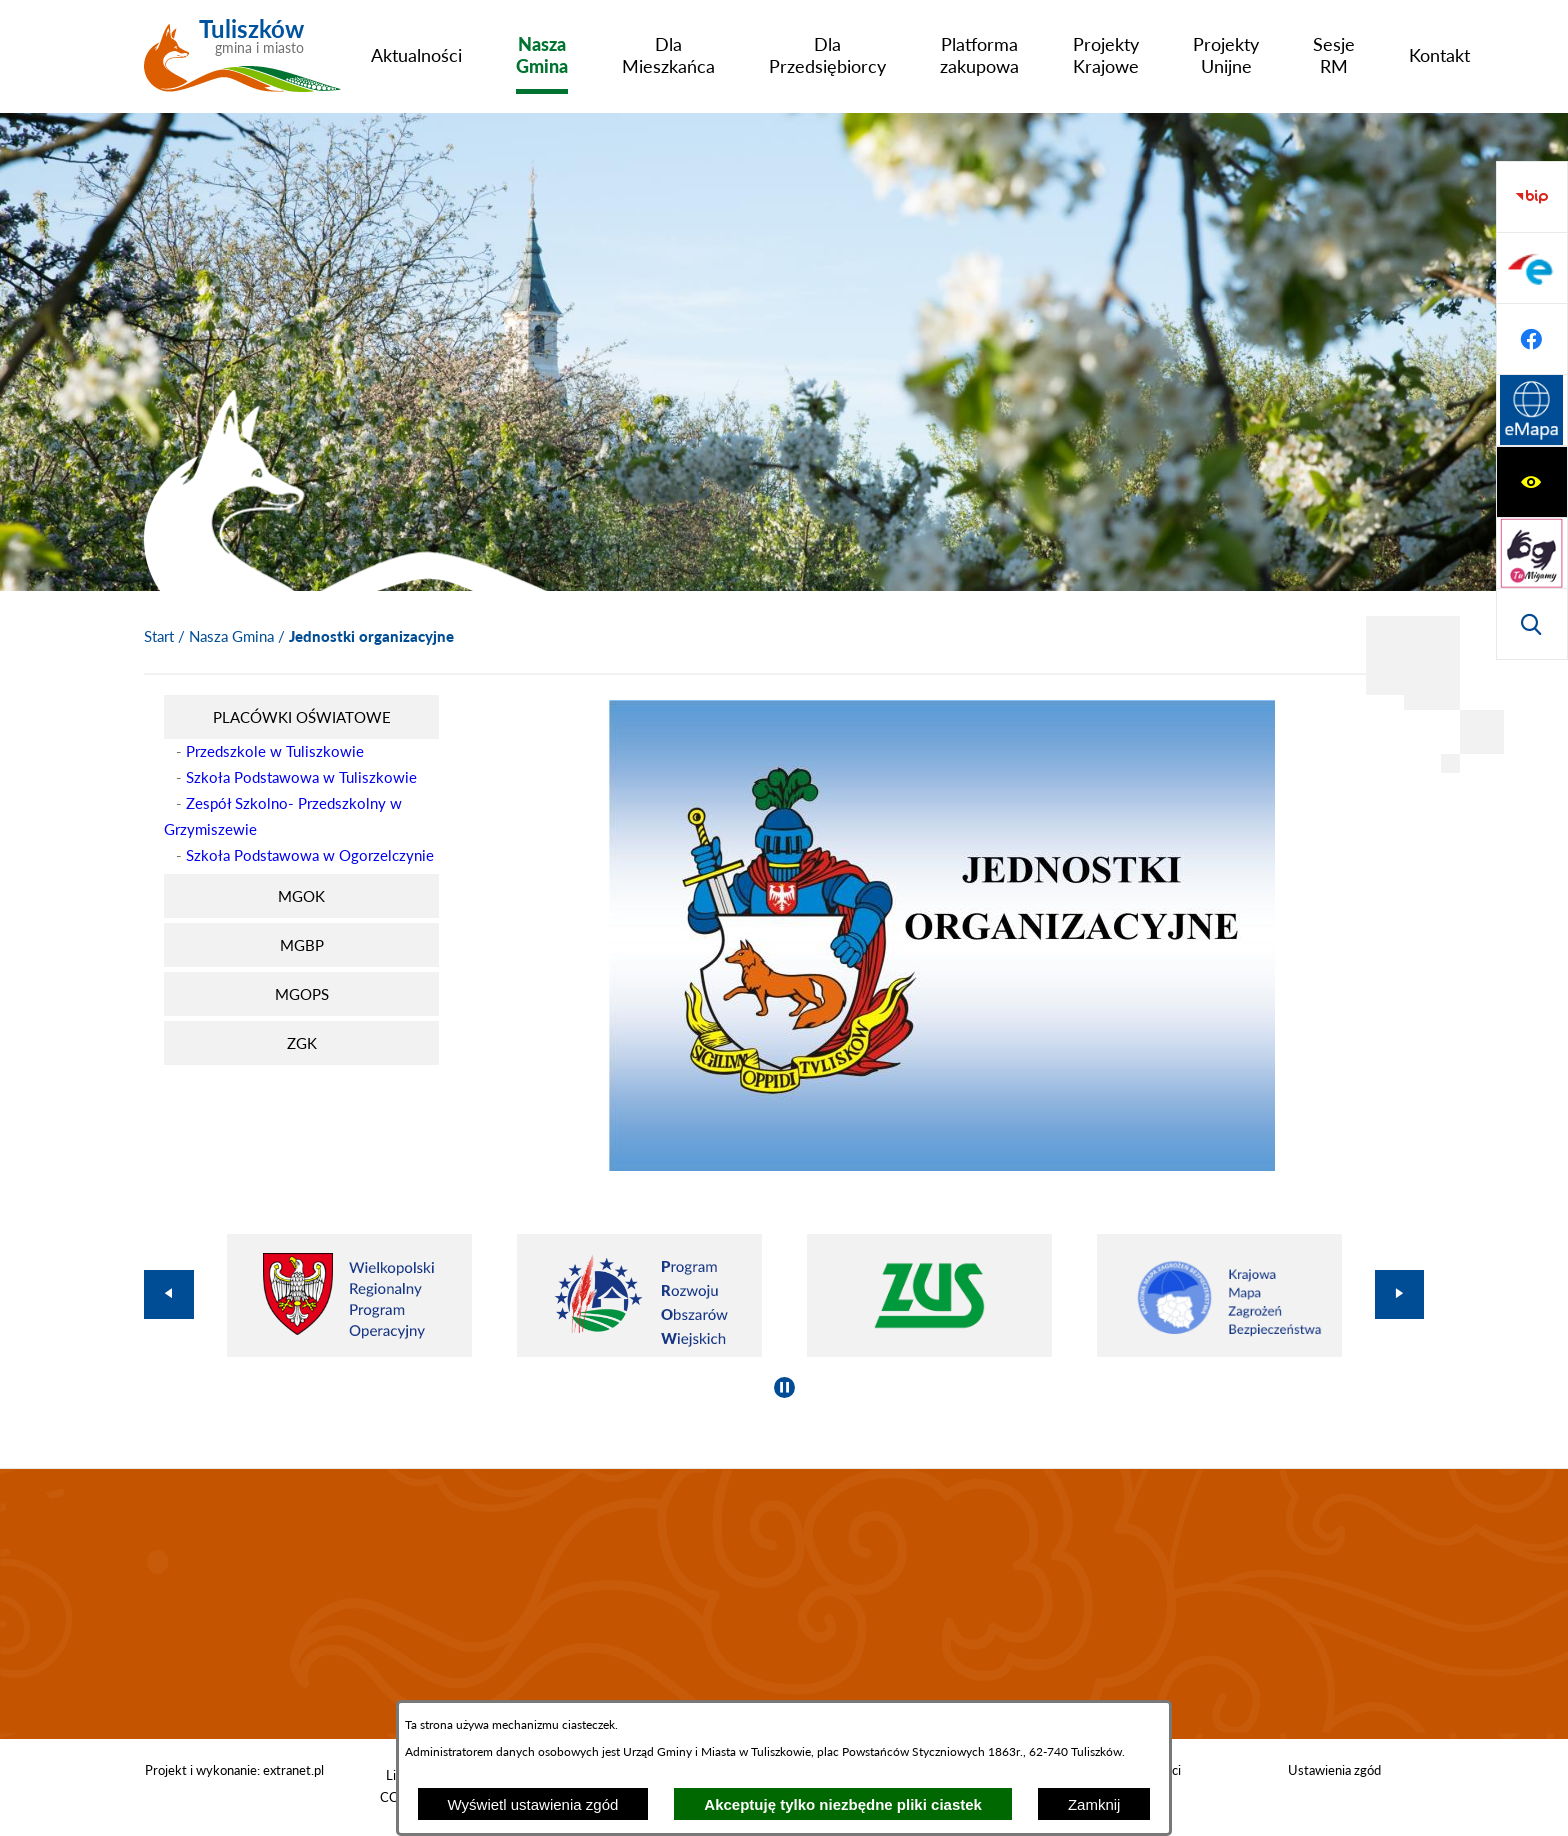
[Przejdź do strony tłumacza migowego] (1532, 268)
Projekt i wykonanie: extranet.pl (234, 1770)
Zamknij (1094, 1804)
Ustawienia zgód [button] (1334, 1770)
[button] (942, 1165)
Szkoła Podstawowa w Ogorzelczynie (310, 855)
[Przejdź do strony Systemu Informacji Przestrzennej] (1532, 624)
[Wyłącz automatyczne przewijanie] (784, 1387)
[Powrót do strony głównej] (159, 637)
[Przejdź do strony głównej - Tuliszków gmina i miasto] (242, 63)
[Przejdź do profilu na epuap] (1532, 482)
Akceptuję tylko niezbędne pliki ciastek (843, 1804)
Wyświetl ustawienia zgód (533, 1804)
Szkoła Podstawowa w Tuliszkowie (301, 777)
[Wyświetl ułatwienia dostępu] (1532, 197)
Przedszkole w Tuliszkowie (275, 751)
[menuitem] (416, 55)
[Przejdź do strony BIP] (1532, 411)
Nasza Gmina (231, 636)
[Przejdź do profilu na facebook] (1532, 553)
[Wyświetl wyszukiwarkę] (1532, 339)
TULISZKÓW (784, 1604)
